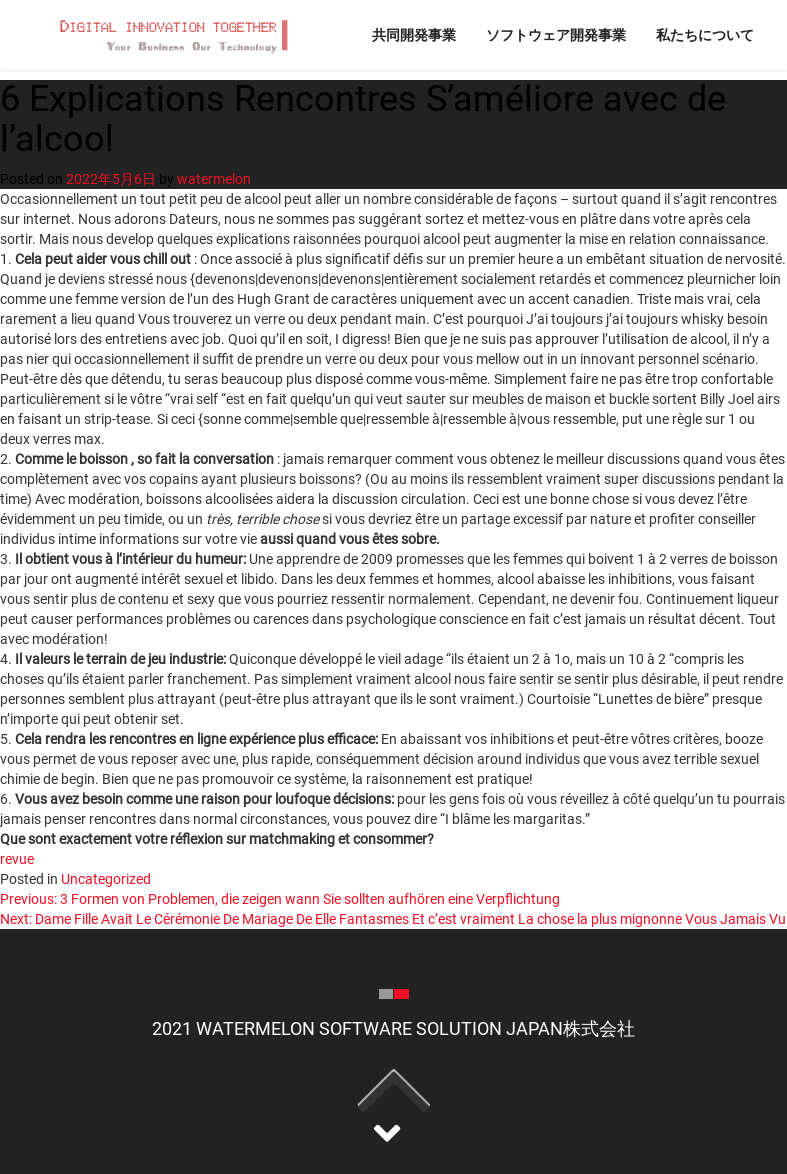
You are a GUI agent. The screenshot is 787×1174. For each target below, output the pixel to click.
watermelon (214, 179)
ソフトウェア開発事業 (556, 34)
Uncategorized (106, 879)
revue (17, 859)
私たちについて (705, 34)
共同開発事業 (414, 34)
